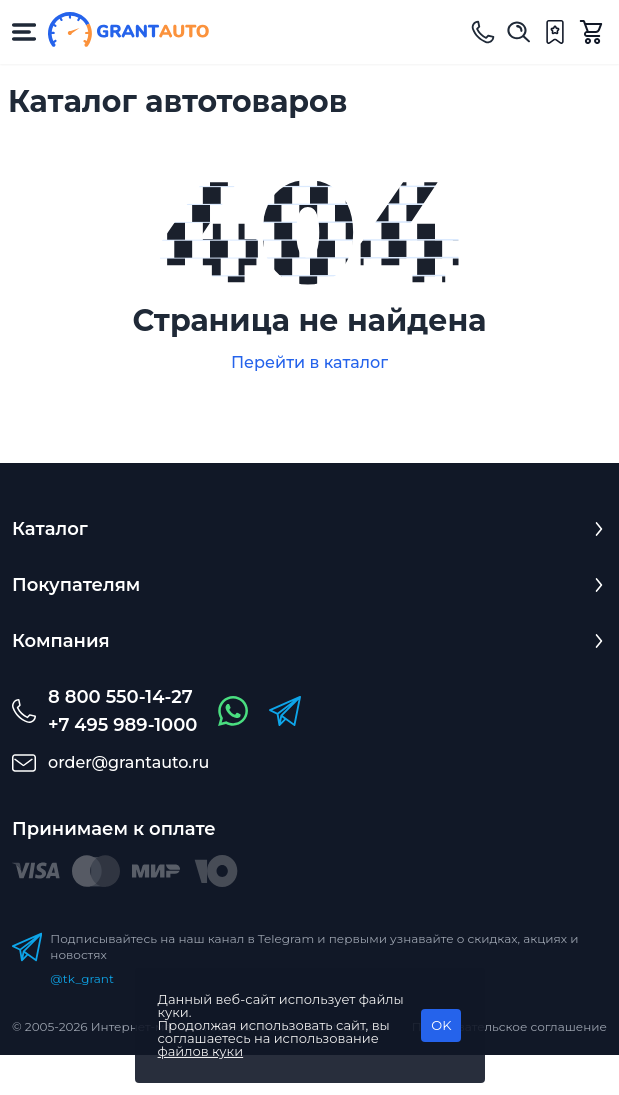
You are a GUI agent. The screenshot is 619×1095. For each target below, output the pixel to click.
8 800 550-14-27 (120, 697)
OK (441, 1025)
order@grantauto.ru (128, 762)
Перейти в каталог (309, 362)
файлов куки (201, 1051)
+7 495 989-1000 (122, 725)
